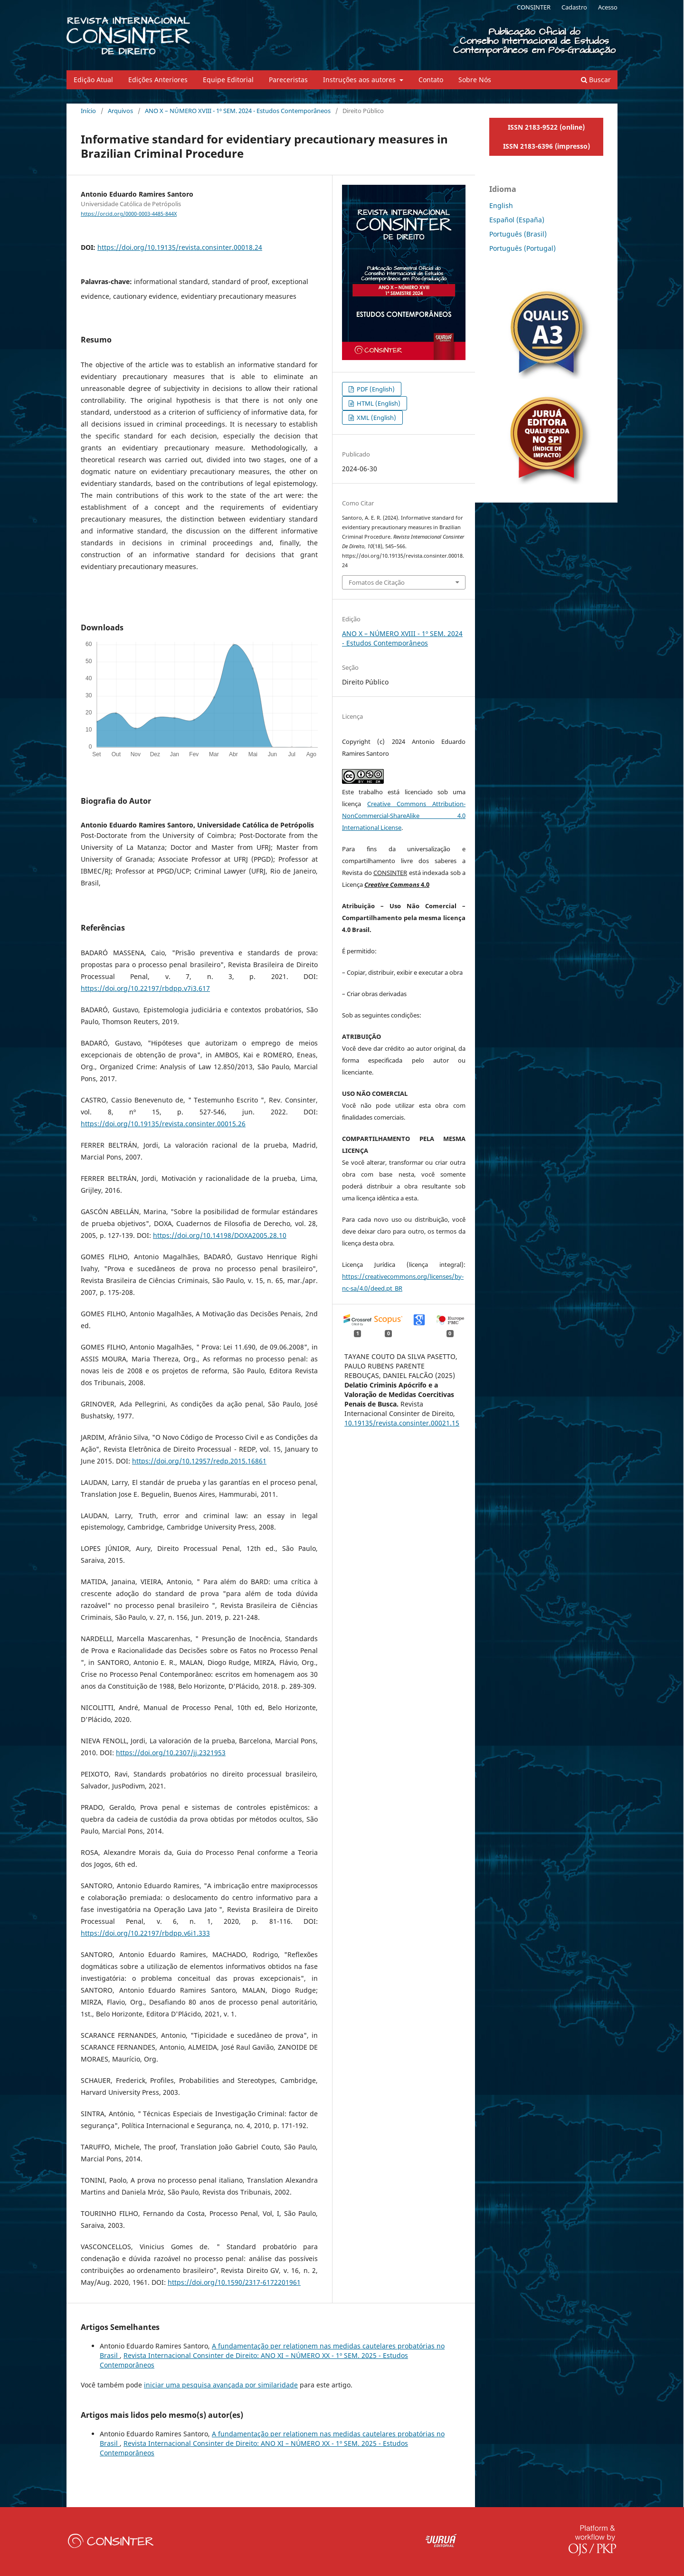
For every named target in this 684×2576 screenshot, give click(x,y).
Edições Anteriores (158, 79)
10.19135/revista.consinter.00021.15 (401, 1422)
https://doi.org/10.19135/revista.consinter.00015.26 (163, 1123)
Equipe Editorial (228, 79)
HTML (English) (377, 403)
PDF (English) (375, 389)
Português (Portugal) (522, 248)
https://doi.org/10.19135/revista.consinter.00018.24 (179, 247)
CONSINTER (534, 7)
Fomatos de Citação (377, 582)
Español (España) (516, 219)
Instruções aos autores (360, 79)
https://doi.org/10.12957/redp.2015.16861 (199, 1460)
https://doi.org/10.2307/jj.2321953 (171, 1752)
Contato (430, 79)
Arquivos (120, 110)
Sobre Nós (474, 79)
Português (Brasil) (518, 233)
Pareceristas (288, 79)
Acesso (608, 7)
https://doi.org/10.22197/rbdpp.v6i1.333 (145, 1933)
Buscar (596, 79)
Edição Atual (93, 79)
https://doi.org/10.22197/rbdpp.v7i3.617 (145, 988)
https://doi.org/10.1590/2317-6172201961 (234, 2282)
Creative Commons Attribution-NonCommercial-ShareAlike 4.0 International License (404, 815)
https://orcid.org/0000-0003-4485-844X (129, 213)
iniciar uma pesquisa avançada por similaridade (221, 2384)
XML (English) (375, 417)
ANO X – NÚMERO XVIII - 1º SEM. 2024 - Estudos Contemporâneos (238, 110)
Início (88, 110)
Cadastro (574, 7)
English (501, 205)
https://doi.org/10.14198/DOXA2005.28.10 (219, 1235)
